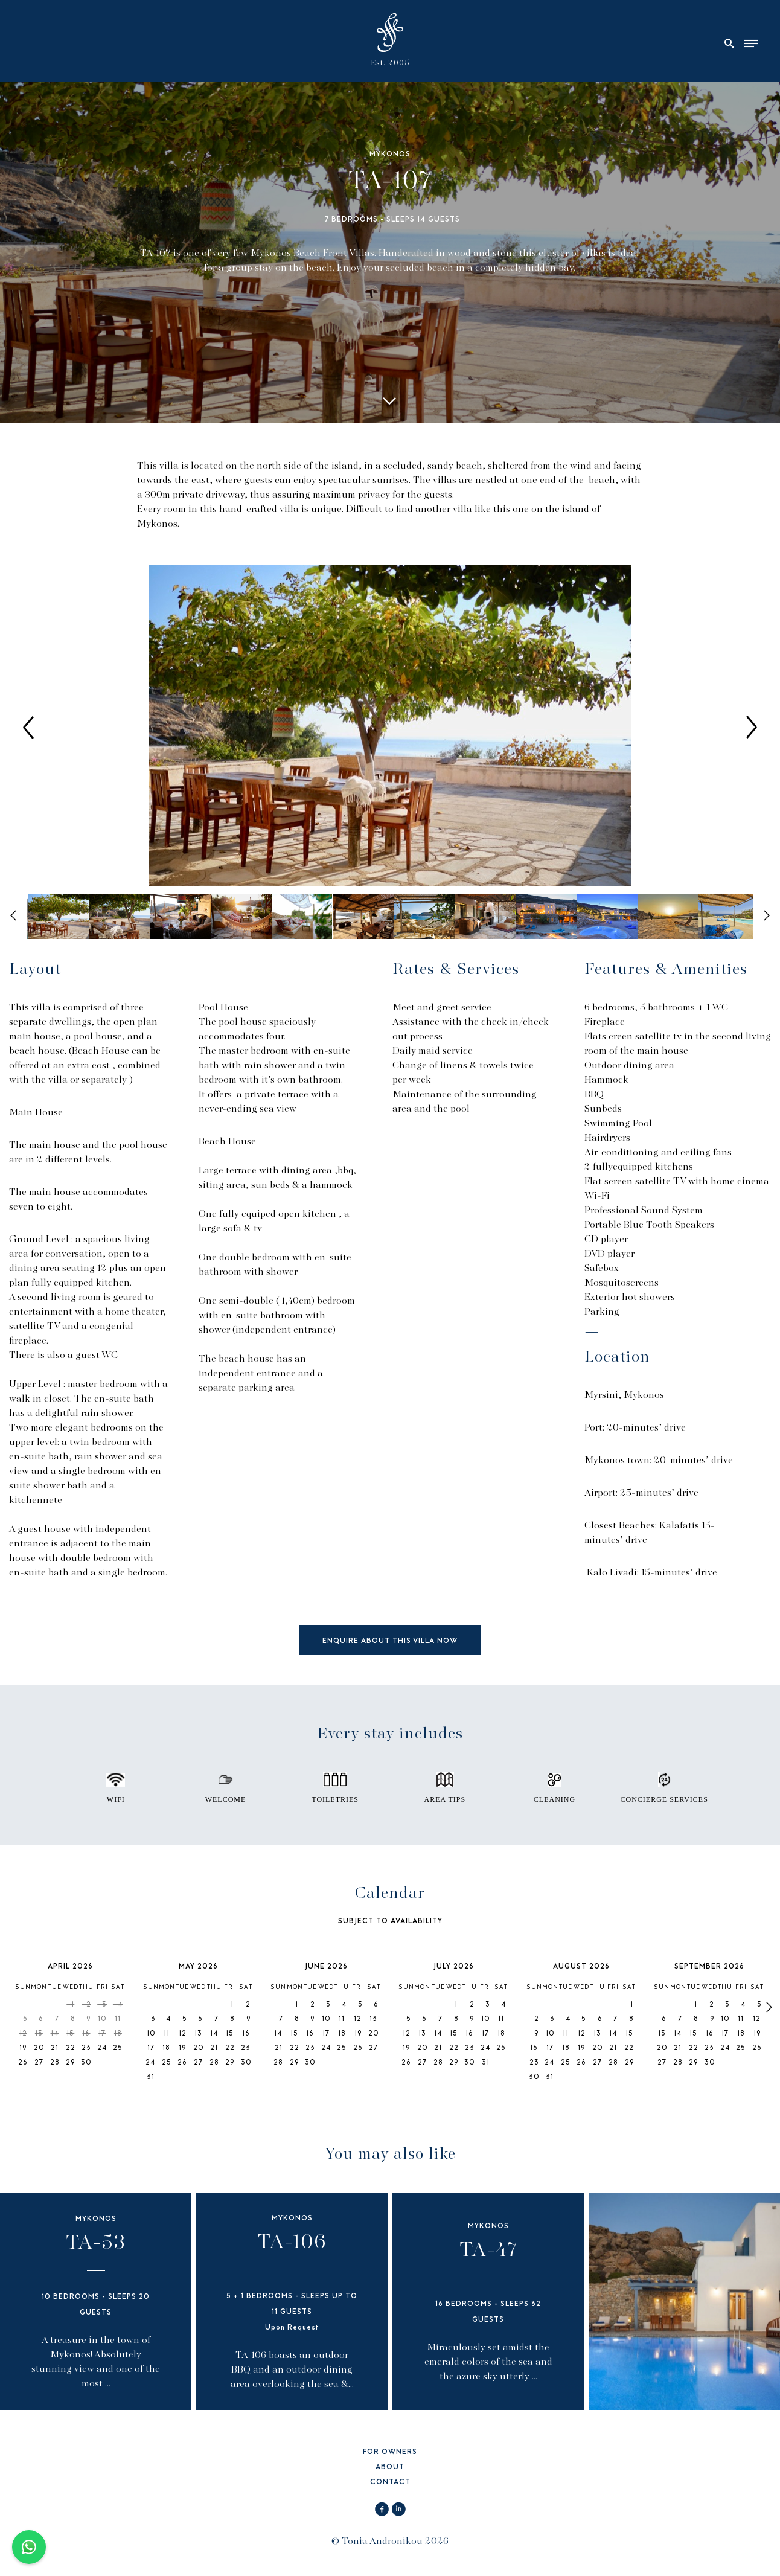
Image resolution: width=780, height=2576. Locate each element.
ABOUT (390, 2467)
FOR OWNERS (390, 2452)
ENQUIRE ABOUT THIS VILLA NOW (390, 1641)
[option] (390, 727)
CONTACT (390, 2482)
